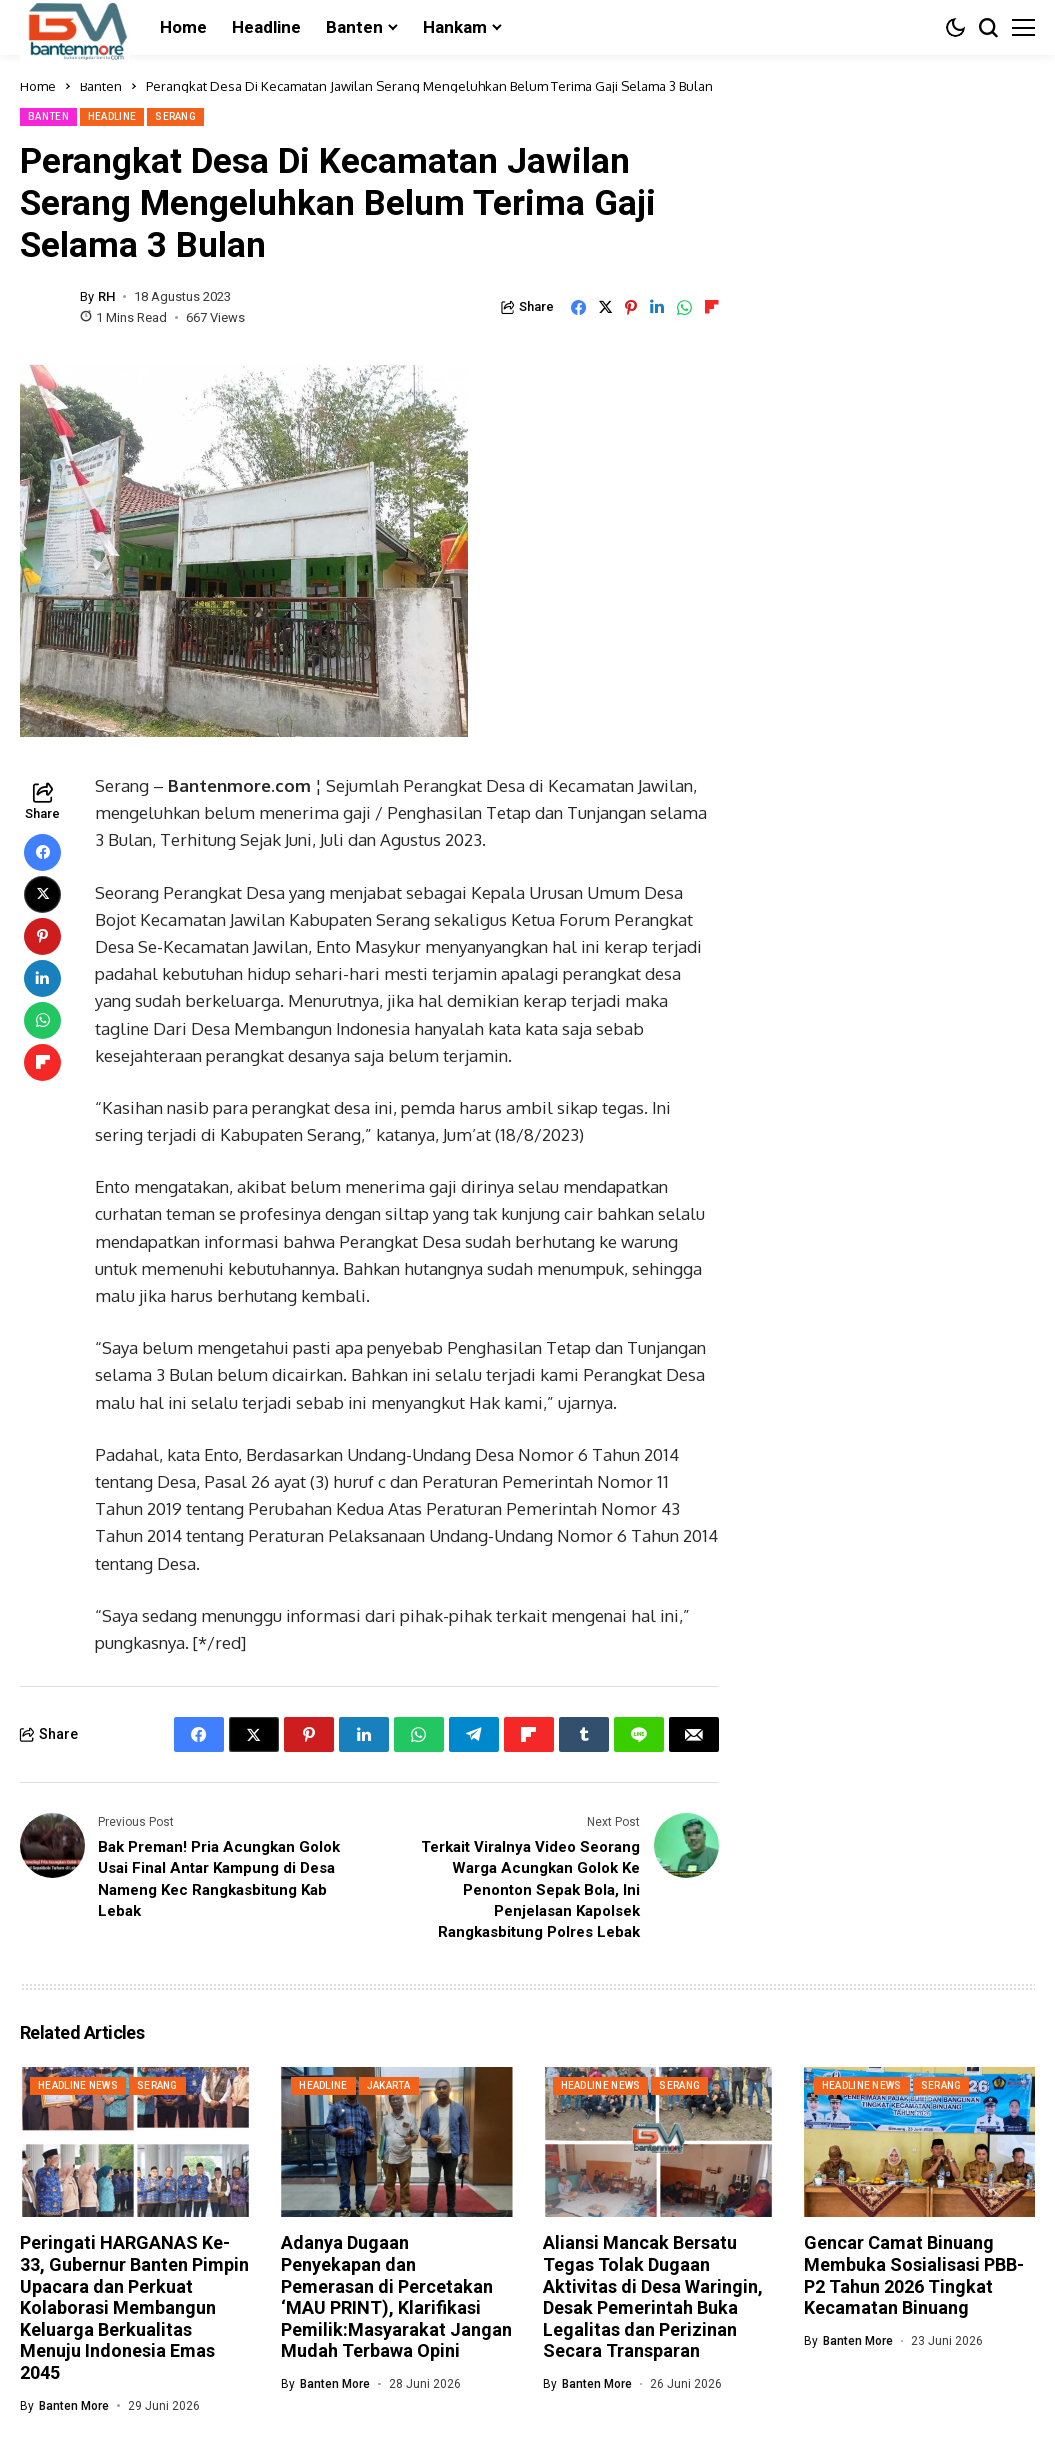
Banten (101, 86)
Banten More (74, 2404)
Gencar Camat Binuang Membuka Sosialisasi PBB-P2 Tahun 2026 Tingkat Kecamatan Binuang (914, 2274)
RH (106, 296)
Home (38, 86)
